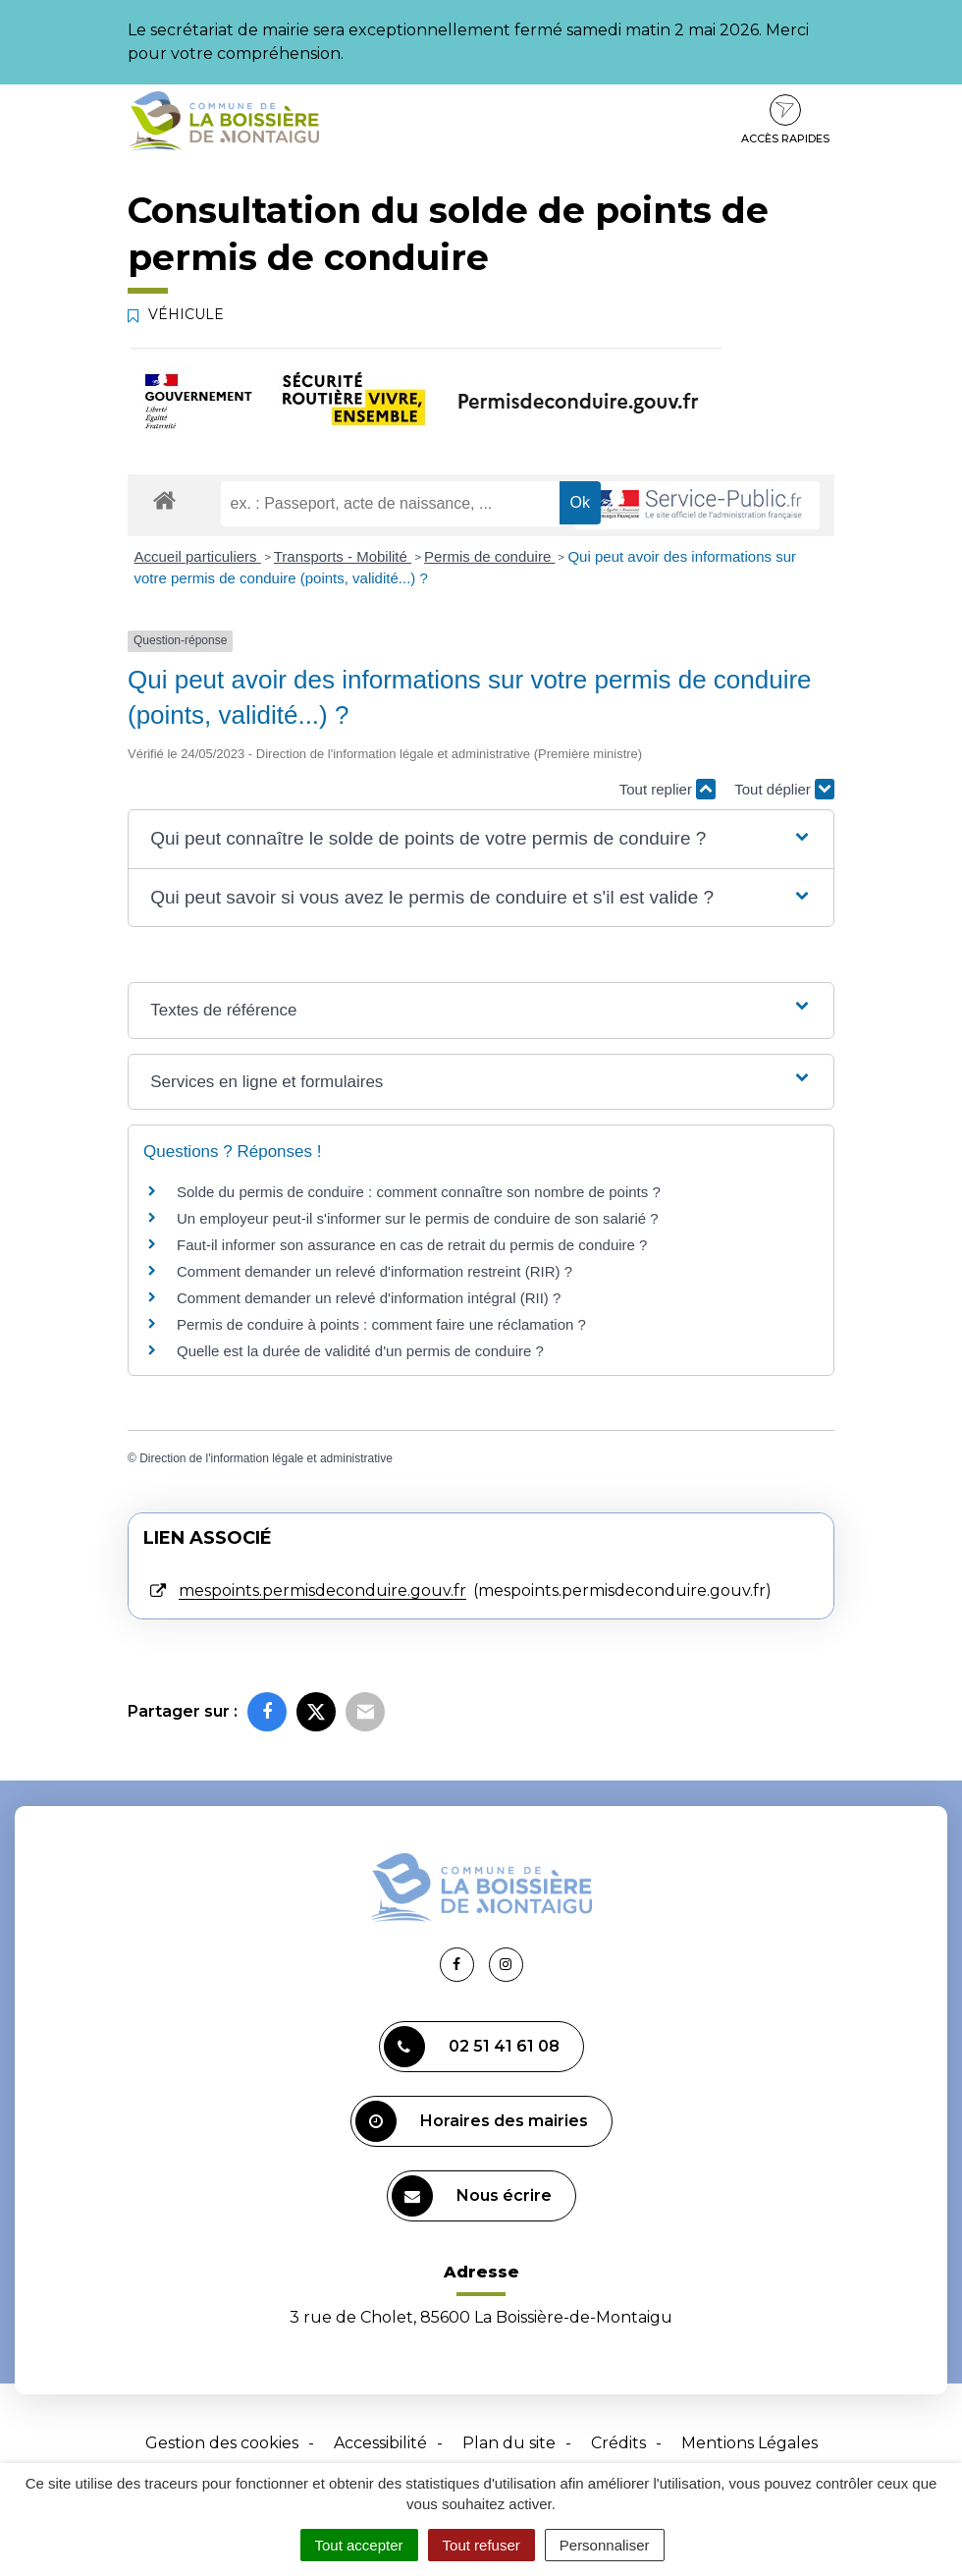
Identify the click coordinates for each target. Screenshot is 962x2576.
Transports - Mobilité (342, 556)
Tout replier (667, 789)
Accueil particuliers (197, 556)
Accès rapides (785, 119)
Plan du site (509, 2443)
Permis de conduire (489, 556)
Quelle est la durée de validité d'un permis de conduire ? (360, 1351)
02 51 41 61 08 (472, 2046)
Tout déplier (784, 789)
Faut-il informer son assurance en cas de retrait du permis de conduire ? (412, 1244)
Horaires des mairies (471, 2121)
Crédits (618, 2443)
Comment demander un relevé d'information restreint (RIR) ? (374, 1271)
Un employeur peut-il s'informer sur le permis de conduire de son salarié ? (418, 1218)
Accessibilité (380, 2443)
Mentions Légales (749, 2443)
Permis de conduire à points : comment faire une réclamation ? (381, 1324)
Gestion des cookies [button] (221, 2443)
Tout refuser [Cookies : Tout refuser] (481, 2545)
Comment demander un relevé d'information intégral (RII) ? (369, 1297)
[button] (481, 839)
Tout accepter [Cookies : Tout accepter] (359, 2545)
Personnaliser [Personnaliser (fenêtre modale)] (605, 2545)
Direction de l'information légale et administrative (266, 1458)
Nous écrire (472, 2196)
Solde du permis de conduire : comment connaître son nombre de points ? (419, 1191)
